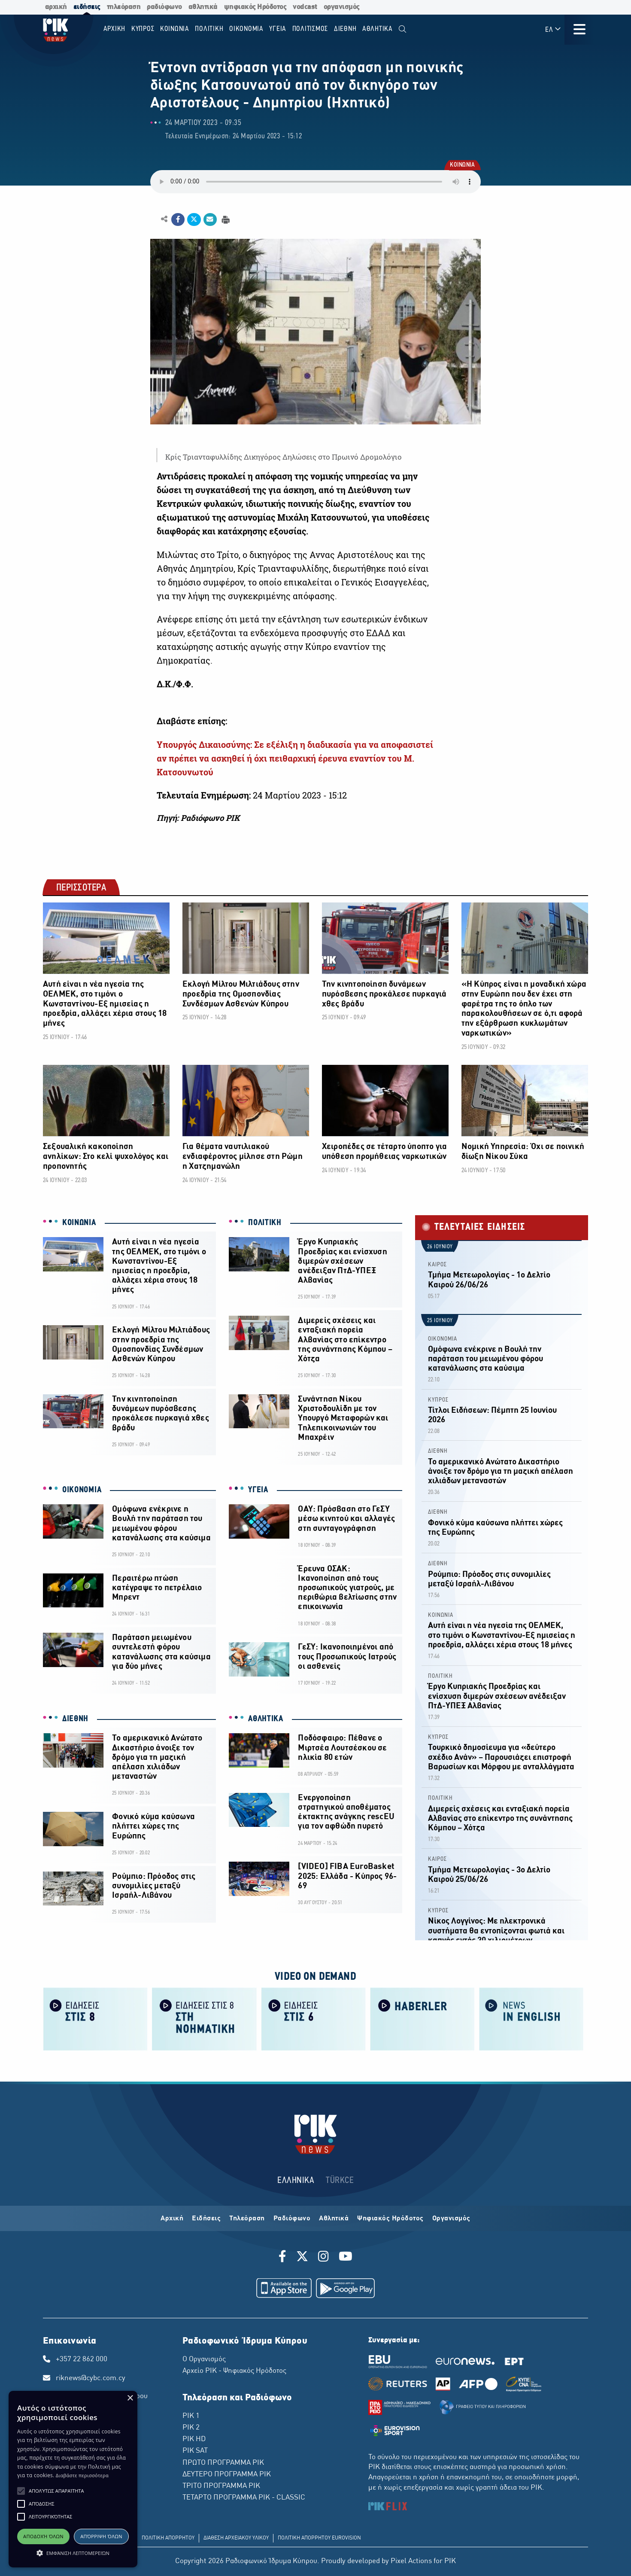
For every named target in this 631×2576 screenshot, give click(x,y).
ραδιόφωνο (164, 7)
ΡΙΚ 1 (191, 2416)
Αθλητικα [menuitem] (377, 29)
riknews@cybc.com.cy (90, 2378)
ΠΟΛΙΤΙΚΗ (265, 1223)
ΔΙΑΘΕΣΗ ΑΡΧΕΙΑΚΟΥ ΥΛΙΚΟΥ (236, 2538)
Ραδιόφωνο (292, 2219)
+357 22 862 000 (81, 2359)
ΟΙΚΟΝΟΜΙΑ (81, 1490)
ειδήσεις (86, 7)
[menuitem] (402, 29)
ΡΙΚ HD (194, 2439)
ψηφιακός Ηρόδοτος (255, 7)
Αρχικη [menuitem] (114, 29)
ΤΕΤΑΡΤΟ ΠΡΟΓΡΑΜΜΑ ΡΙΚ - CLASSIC (243, 2497)
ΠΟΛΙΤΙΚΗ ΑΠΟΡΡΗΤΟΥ (168, 2538)
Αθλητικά (334, 2219)
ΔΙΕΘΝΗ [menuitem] (345, 29)
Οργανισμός (451, 2219)
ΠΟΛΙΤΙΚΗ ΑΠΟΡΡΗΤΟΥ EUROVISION (319, 2538)
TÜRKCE (340, 2180)
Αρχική (172, 2219)
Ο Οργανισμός (204, 2359)
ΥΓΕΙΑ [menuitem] (277, 29)
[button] (21, 2491)
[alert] (73, 2479)
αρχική (56, 7)
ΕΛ (553, 29)
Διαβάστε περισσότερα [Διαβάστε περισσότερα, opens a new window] (82, 2475)
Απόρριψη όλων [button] (101, 2536)
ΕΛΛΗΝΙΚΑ (295, 2180)
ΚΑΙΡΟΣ (437, 1265)
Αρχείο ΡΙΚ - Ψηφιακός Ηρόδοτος (234, 2371)
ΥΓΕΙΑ (258, 1490)
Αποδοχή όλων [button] (43, 2536)
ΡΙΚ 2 (191, 2427)
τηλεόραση (124, 7)
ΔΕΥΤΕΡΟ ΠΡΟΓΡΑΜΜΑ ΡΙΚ (226, 2474)
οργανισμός (342, 7)
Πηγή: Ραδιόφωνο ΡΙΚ (198, 817)
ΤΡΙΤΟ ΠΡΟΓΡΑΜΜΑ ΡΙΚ (221, 2486)
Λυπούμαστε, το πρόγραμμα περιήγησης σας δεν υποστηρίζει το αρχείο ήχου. (315, 181)
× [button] (130, 2398)
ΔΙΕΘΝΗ (75, 1719)
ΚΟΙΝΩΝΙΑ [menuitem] (174, 29)
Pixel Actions (411, 2561)
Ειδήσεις (206, 2219)
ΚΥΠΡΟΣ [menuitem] (143, 29)
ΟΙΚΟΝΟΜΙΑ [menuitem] (246, 29)
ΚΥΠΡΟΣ (438, 1400)
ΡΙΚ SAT (195, 2451)
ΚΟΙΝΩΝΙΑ (462, 166)
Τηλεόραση (247, 2219)
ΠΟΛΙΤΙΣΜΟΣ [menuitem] (310, 29)
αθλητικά (203, 7)
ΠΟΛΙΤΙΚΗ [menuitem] (209, 29)
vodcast (305, 7)
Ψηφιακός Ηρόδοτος (390, 2219)
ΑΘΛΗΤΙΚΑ (265, 1719)
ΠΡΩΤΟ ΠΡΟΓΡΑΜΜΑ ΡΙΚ (223, 2463)
